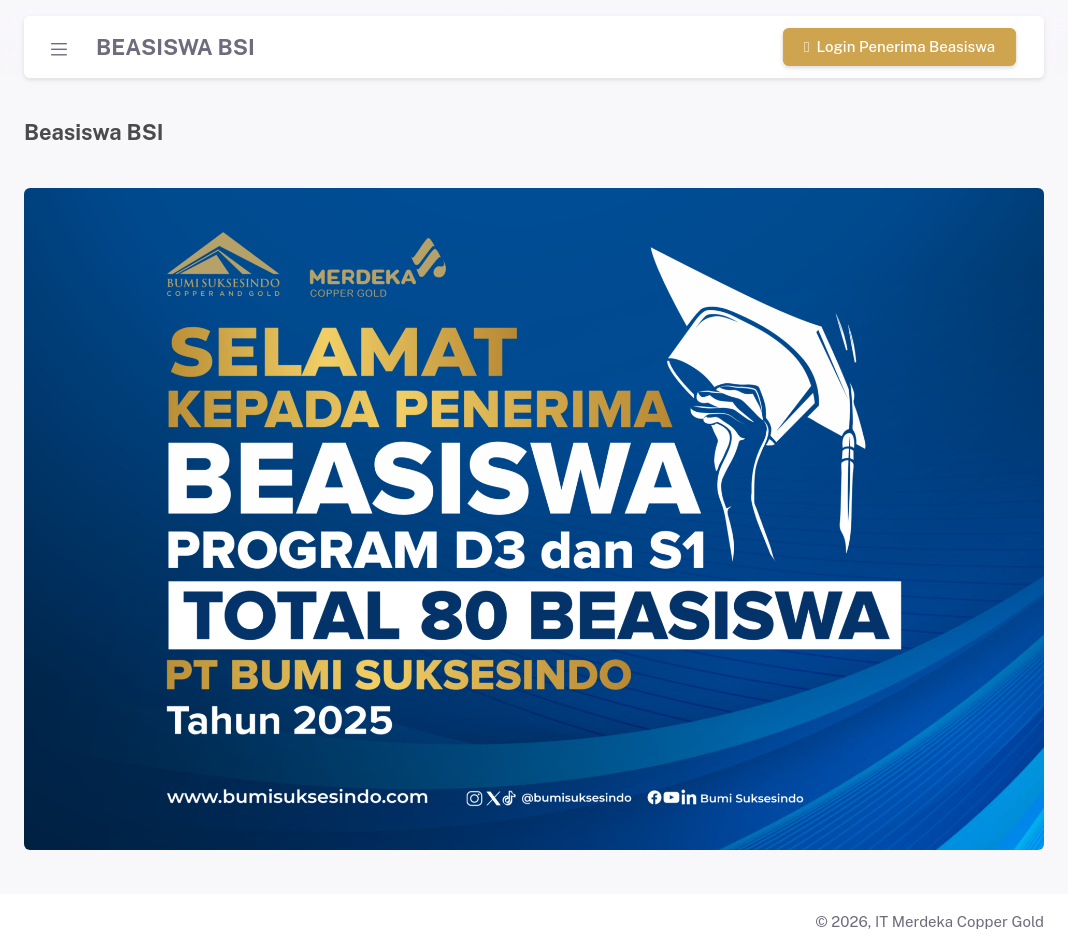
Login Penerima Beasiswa (899, 46)
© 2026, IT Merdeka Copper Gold (929, 921)
